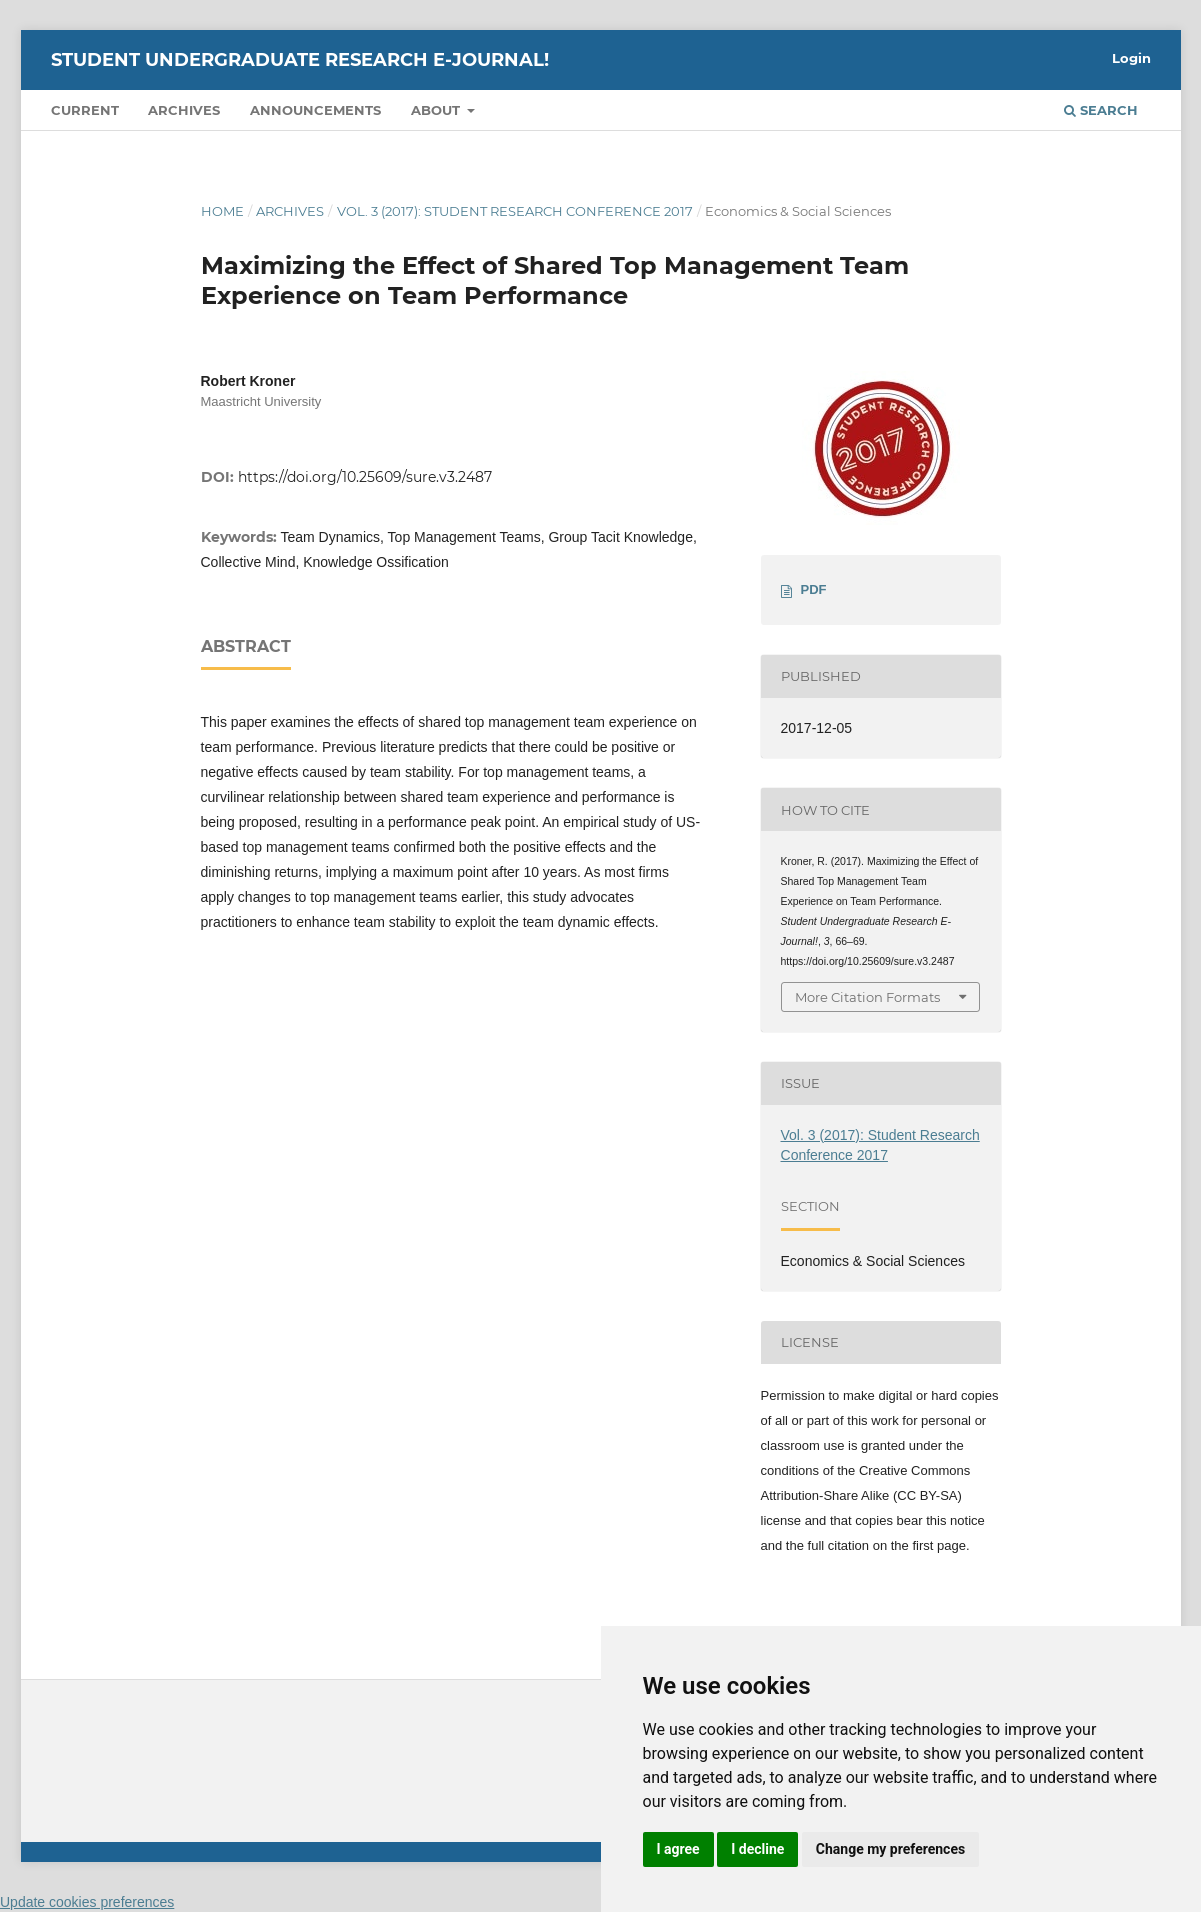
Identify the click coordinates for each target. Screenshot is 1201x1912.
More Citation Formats (867, 997)
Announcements (315, 110)
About (437, 110)
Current (85, 110)
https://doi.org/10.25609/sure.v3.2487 (365, 477)
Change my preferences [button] (890, 1849)
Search (1101, 110)
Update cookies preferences (87, 1902)
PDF (814, 589)
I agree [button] (678, 1849)
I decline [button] (757, 1849)
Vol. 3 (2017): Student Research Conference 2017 (515, 211)
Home (222, 211)
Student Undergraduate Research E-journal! (300, 60)
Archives (184, 110)
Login (1131, 58)
